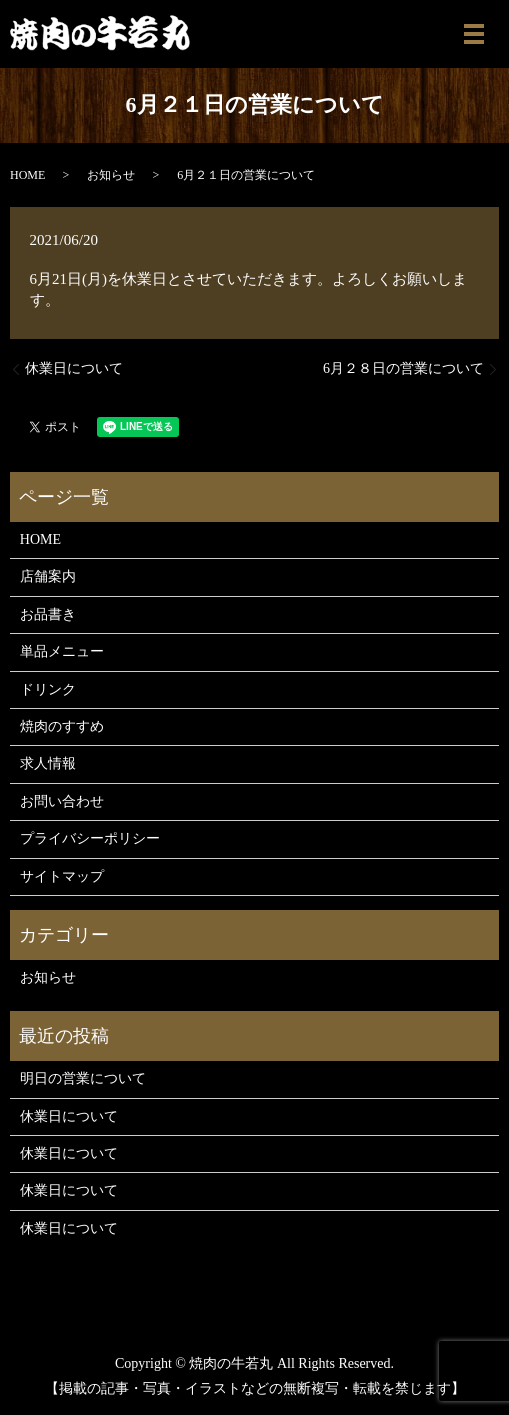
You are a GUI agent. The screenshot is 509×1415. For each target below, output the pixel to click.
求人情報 (48, 763)
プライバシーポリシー (90, 838)
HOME (27, 175)
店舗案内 (48, 576)
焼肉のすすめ (62, 726)
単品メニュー (62, 651)
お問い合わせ (62, 801)
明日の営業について (83, 1078)
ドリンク (48, 689)
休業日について (74, 368)
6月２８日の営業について (403, 368)
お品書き (48, 614)
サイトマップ (62, 876)
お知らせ (111, 175)
